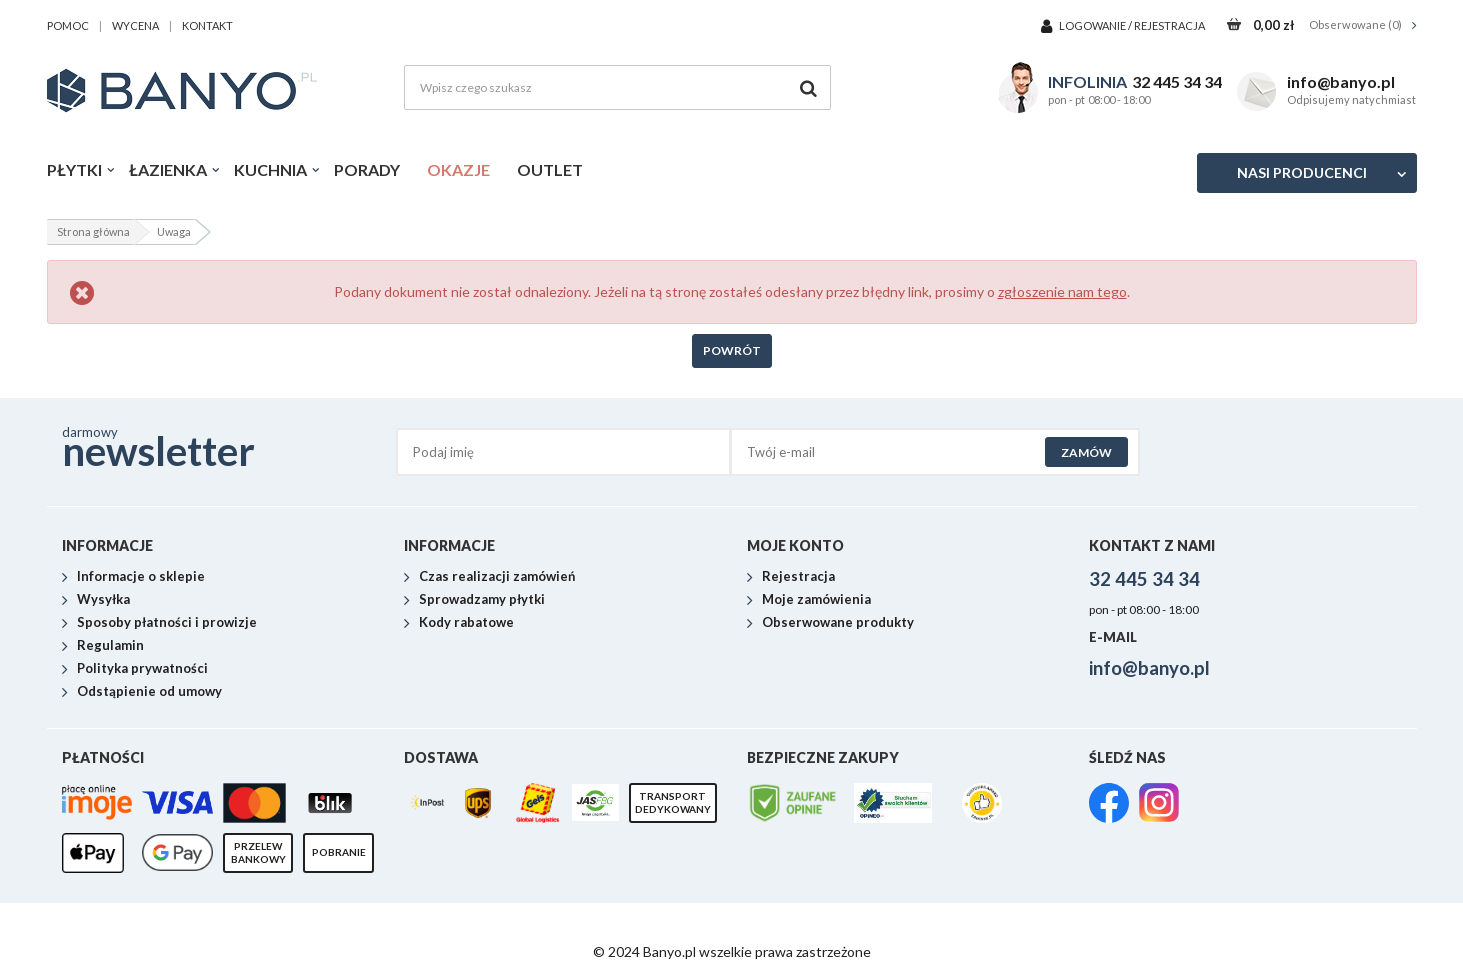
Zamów (1086, 452)
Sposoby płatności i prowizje (167, 623)
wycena (135, 25)
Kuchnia (270, 169)
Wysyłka (103, 600)
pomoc (68, 25)
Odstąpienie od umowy (149, 692)
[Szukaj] (808, 87)
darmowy (229, 446)
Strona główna (93, 231)
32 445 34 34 (1177, 81)
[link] (1109, 805)
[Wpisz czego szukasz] (617, 87)
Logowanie (1093, 25)
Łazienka (168, 169)
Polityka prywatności (142, 669)
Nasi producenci (1302, 172)
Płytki (74, 169)
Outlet (550, 169)
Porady (367, 169)
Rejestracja (1169, 25)
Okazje (458, 169)
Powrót (732, 350)
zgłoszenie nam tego (1062, 291)
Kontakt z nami (1152, 545)
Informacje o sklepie (141, 577)
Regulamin (110, 646)
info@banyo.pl (1341, 81)
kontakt (207, 25)
